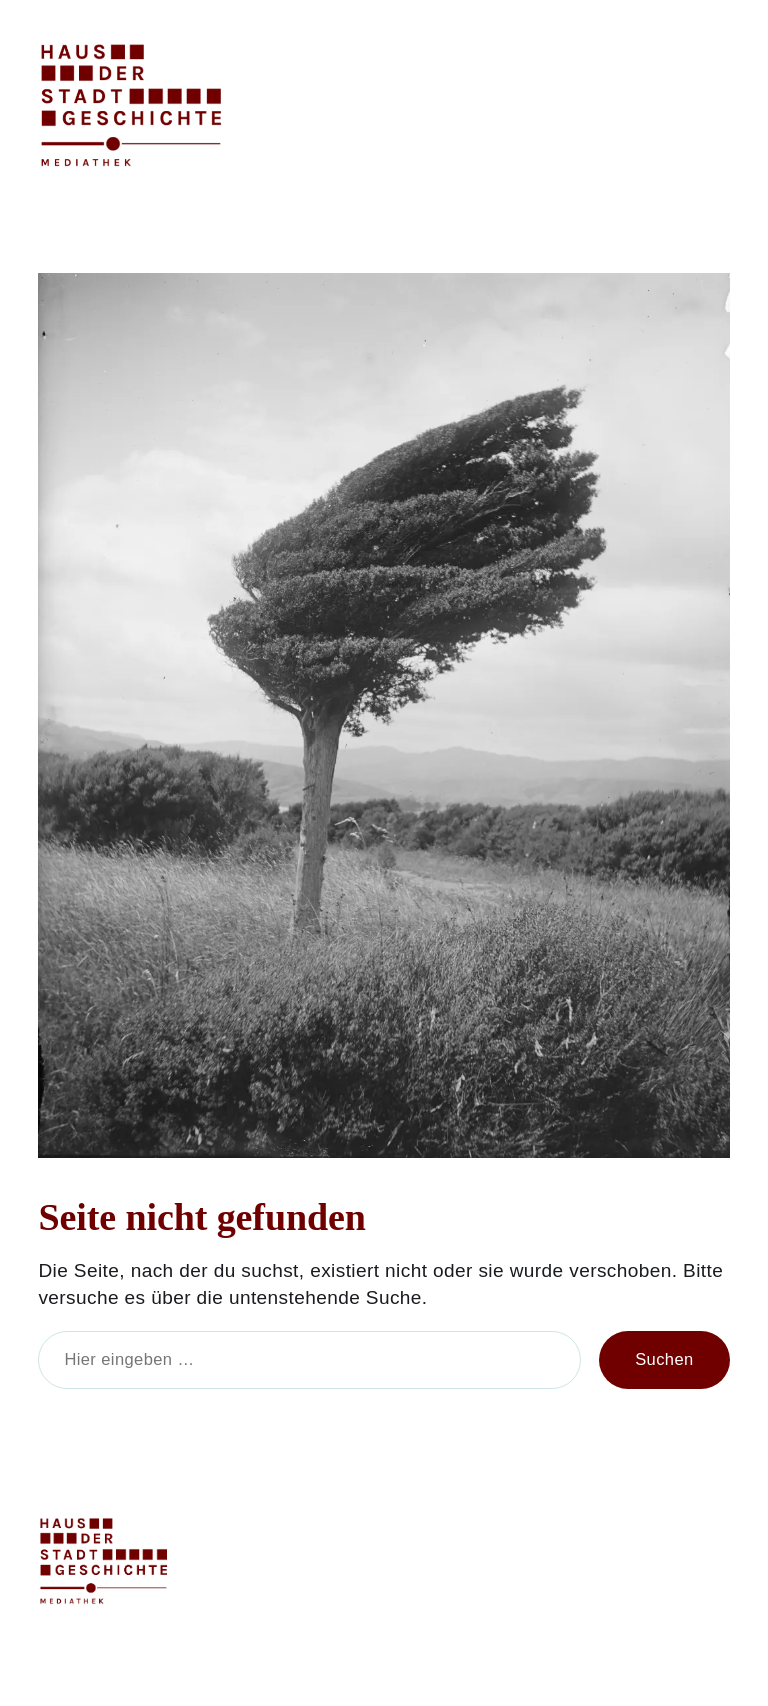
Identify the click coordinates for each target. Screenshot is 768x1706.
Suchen (664, 1359)
